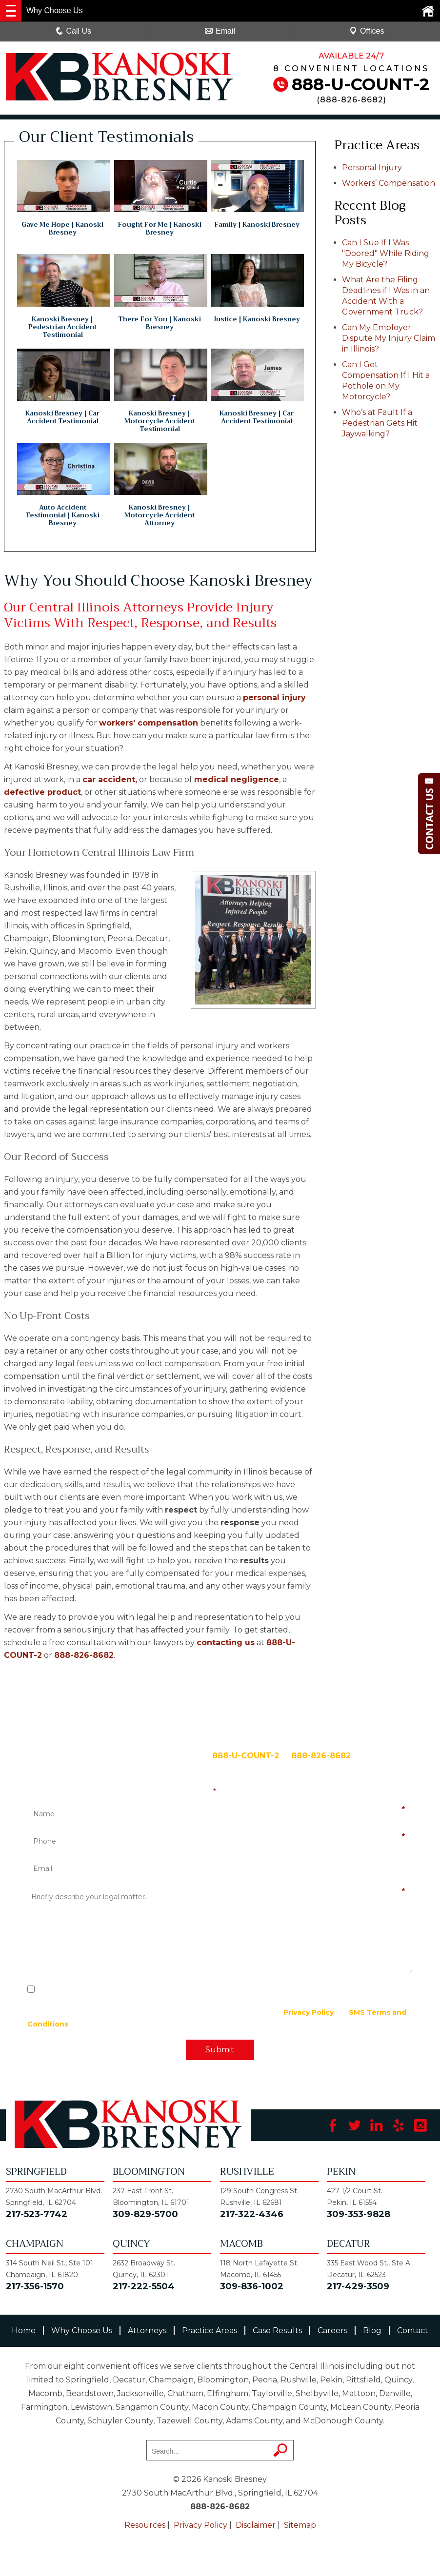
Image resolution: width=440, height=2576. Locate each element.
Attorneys (147, 2330)
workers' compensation (148, 723)
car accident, (109, 779)
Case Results (277, 2330)
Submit (219, 2049)
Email (220, 31)
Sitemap (300, 2525)
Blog (372, 2330)
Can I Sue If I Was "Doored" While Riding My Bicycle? (385, 253)
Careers (332, 2330)
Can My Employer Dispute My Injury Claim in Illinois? (388, 338)
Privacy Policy (308, 2012)
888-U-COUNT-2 (360, 84)
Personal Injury (372, 167)
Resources (144, 2525)
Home (24, 2330)
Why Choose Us (81, 2330)
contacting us (226, 1642)
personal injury (274, 697)
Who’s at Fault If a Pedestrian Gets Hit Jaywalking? (380, 423)
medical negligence (236, 779)
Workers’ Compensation (388, 183)
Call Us (74, 31)
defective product (42, 792)
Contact (412, 2330)
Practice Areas (209, 2330)
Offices (366, 31)
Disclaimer (256, 2525)
